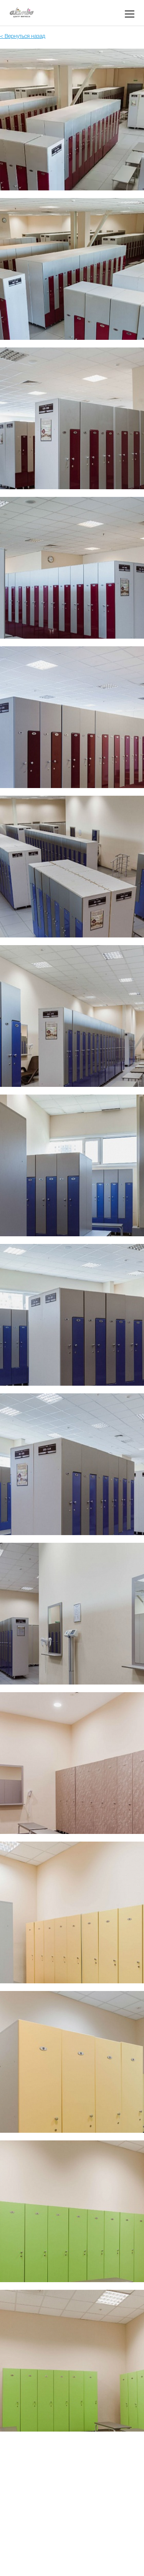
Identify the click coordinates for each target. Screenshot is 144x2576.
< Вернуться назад (22, 36)
